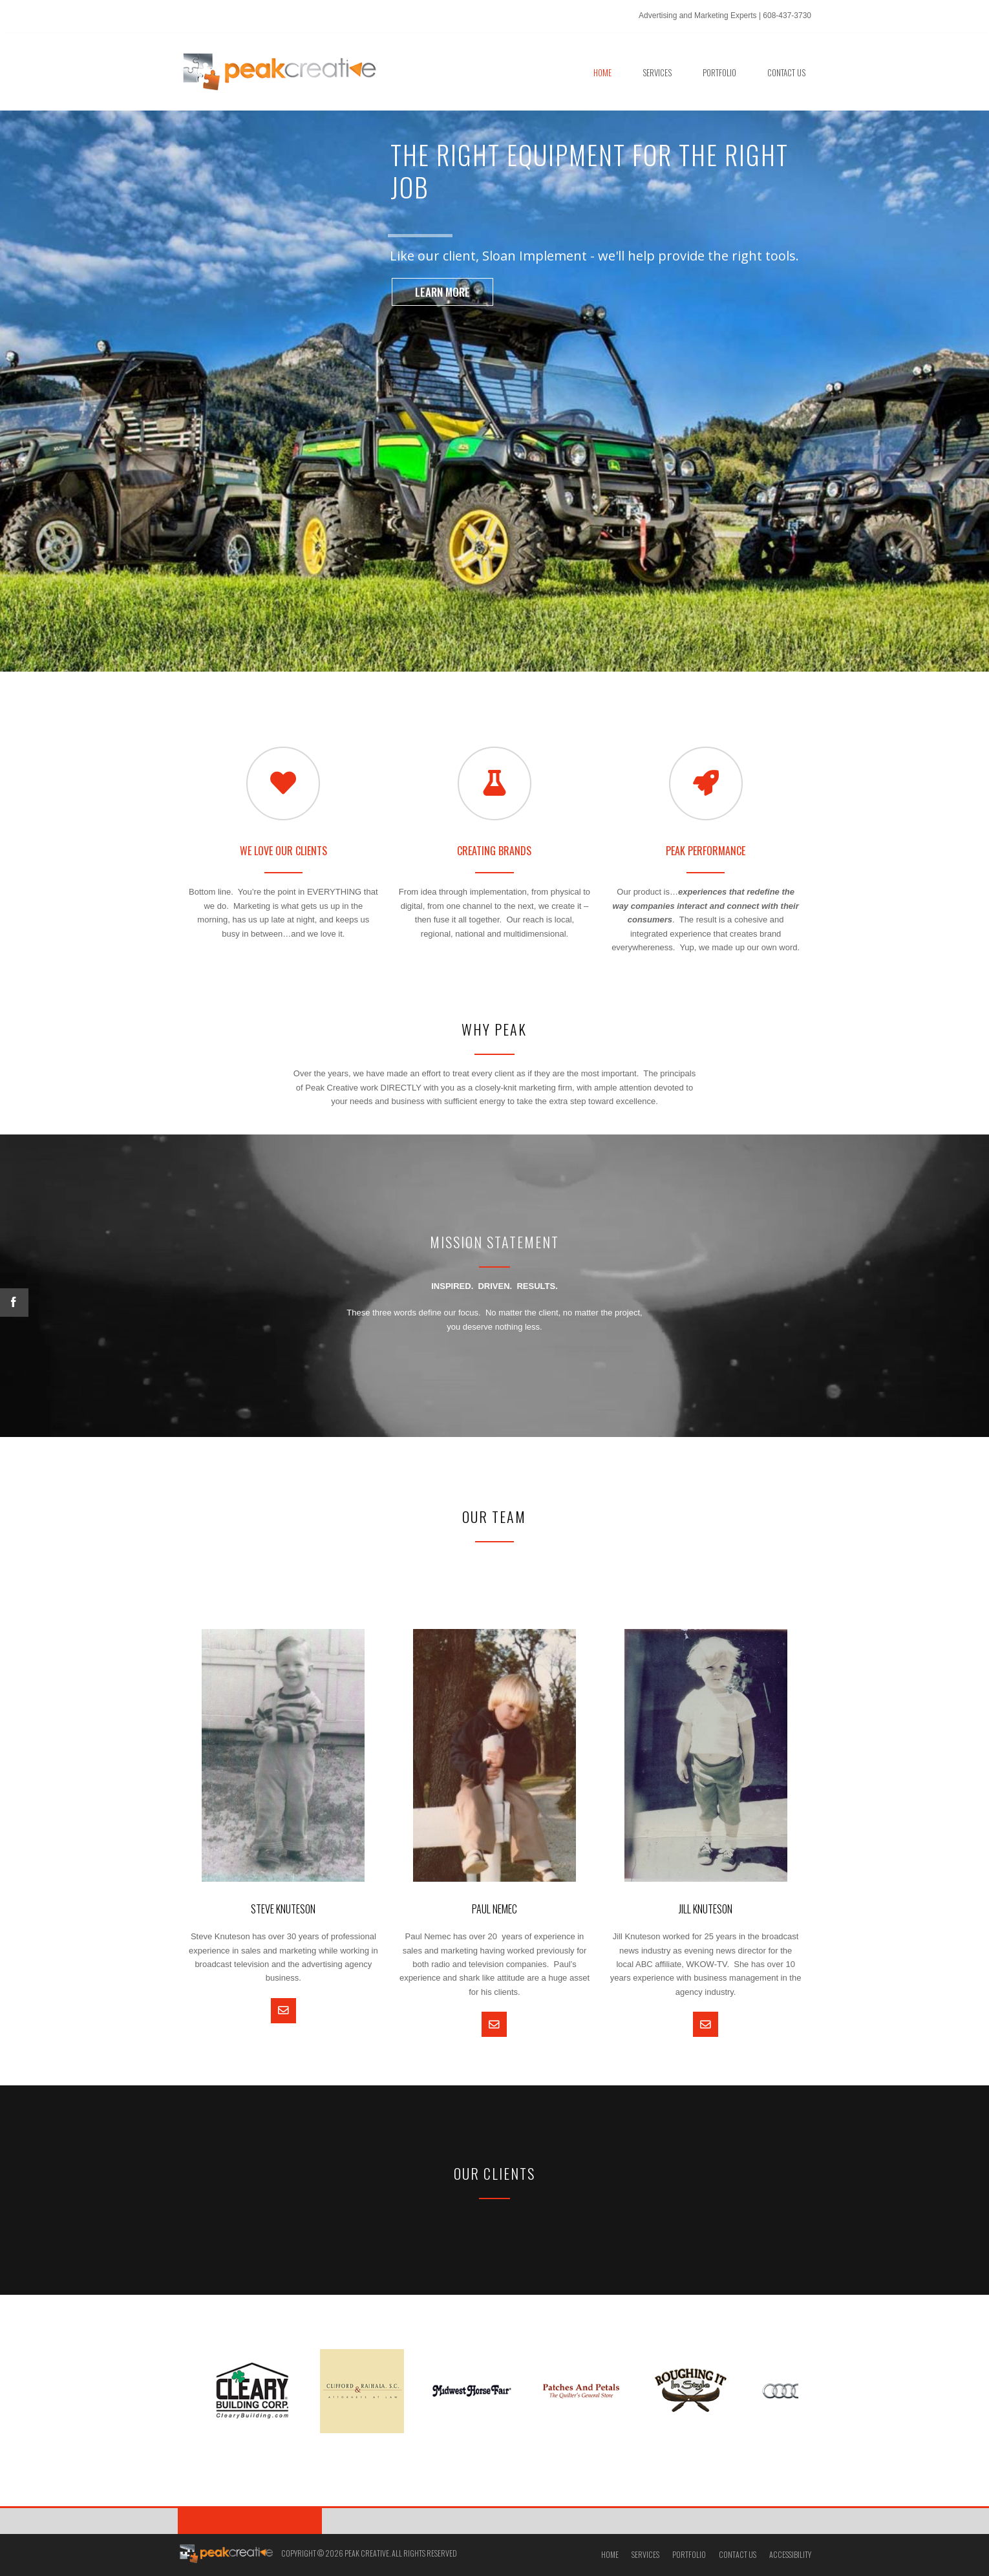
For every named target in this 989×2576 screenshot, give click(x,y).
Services (645, 2554)
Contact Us (737, 2554)
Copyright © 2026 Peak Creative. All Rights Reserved (369, 2553)
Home (610, 2554)
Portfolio (689, 2554)
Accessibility (790, 2554)
